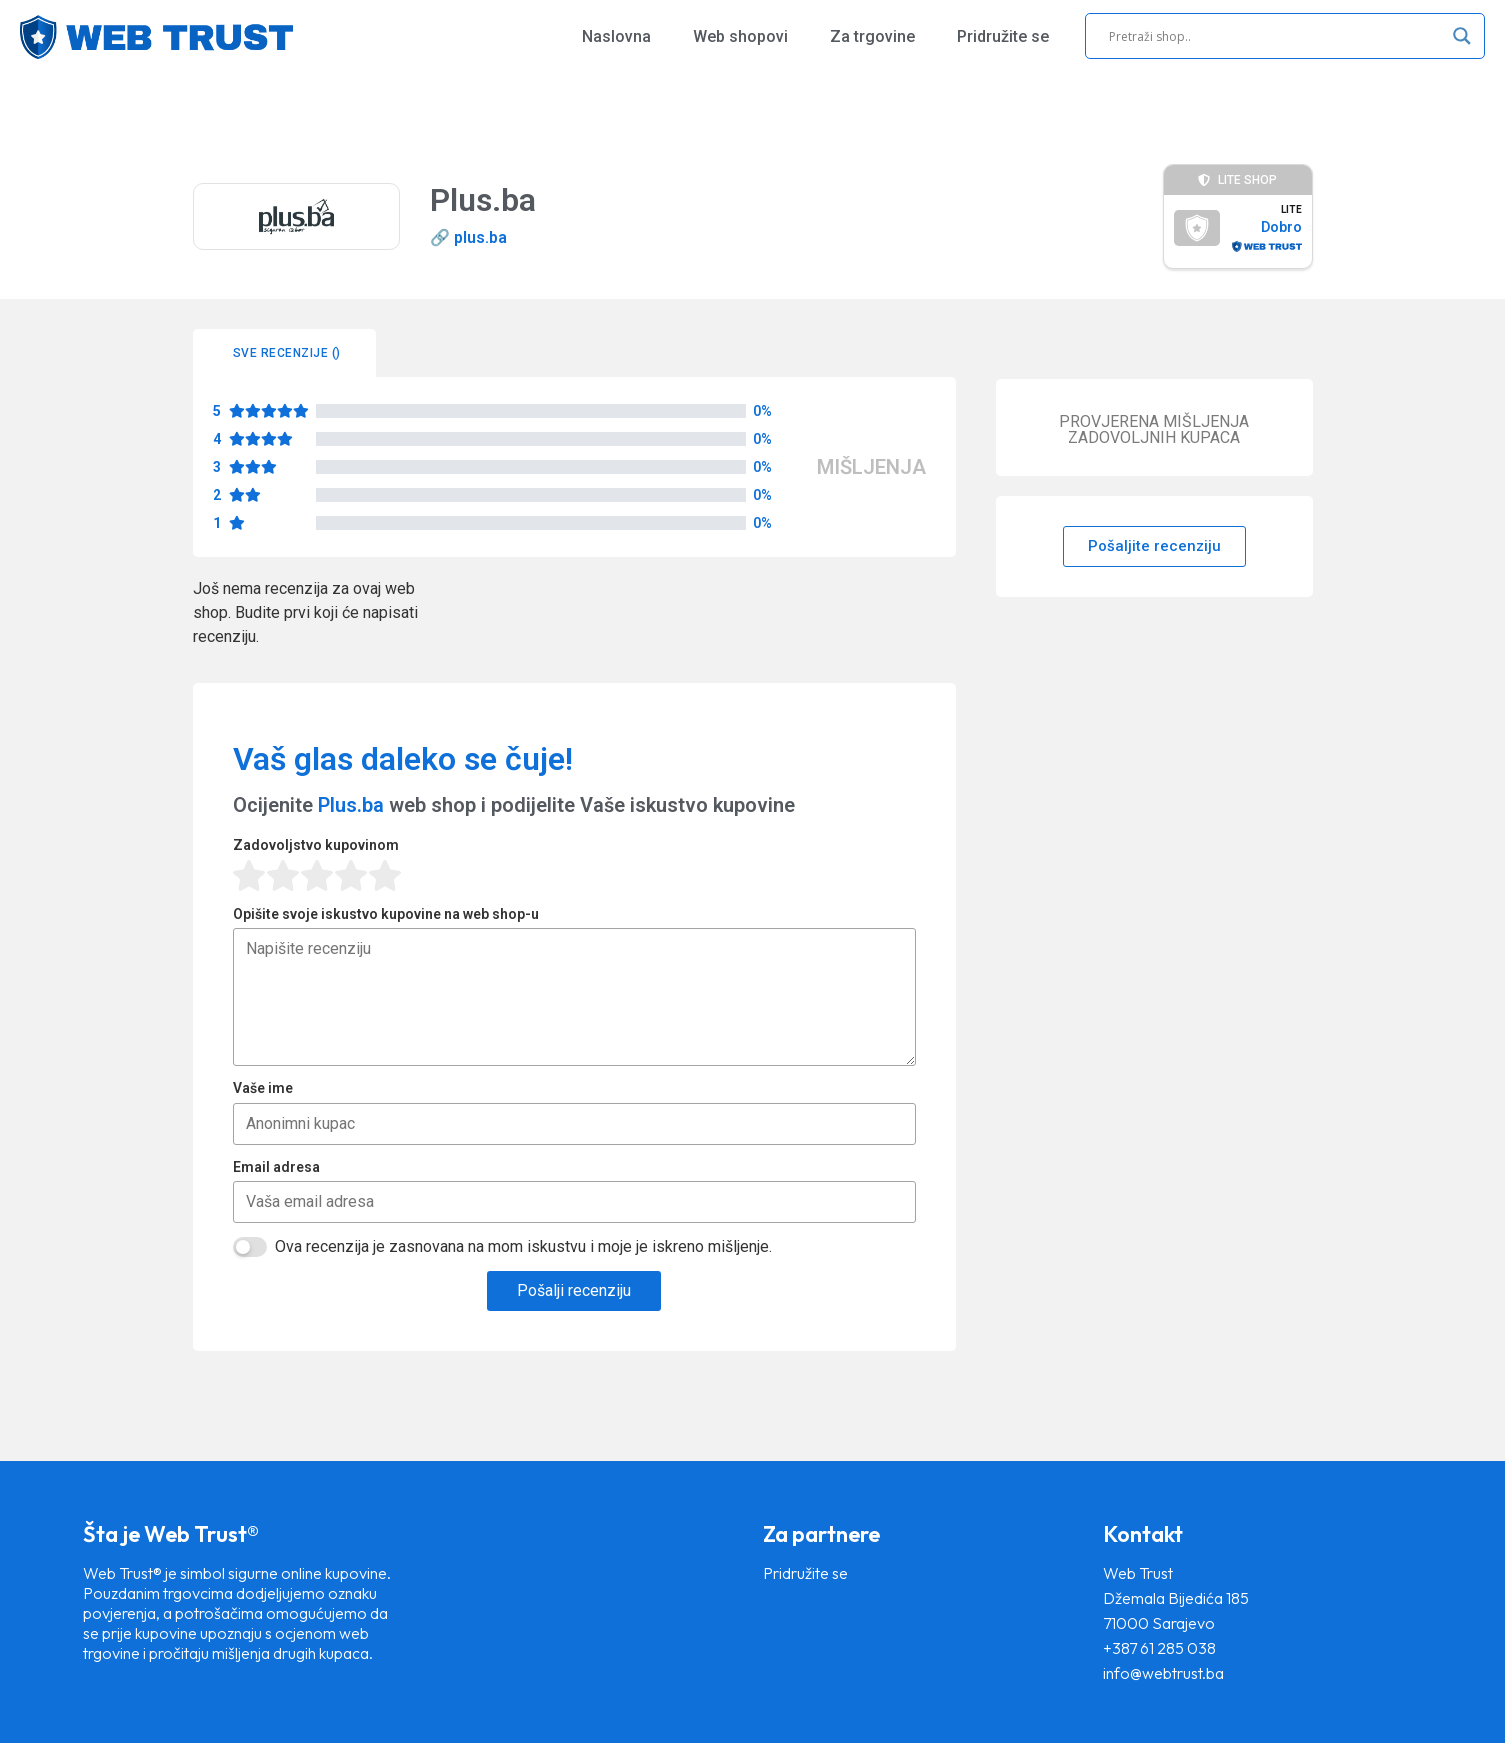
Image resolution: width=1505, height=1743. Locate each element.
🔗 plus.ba (468, 237)
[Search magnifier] (1462, 36)
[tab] (284, 353)
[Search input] (1276, 36)
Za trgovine (872, 36)
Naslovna (616, 36)
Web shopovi (740, 36)
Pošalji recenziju (574, 1290)
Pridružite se (1003, 36)
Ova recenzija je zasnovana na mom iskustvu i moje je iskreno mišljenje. (523, 1246)
